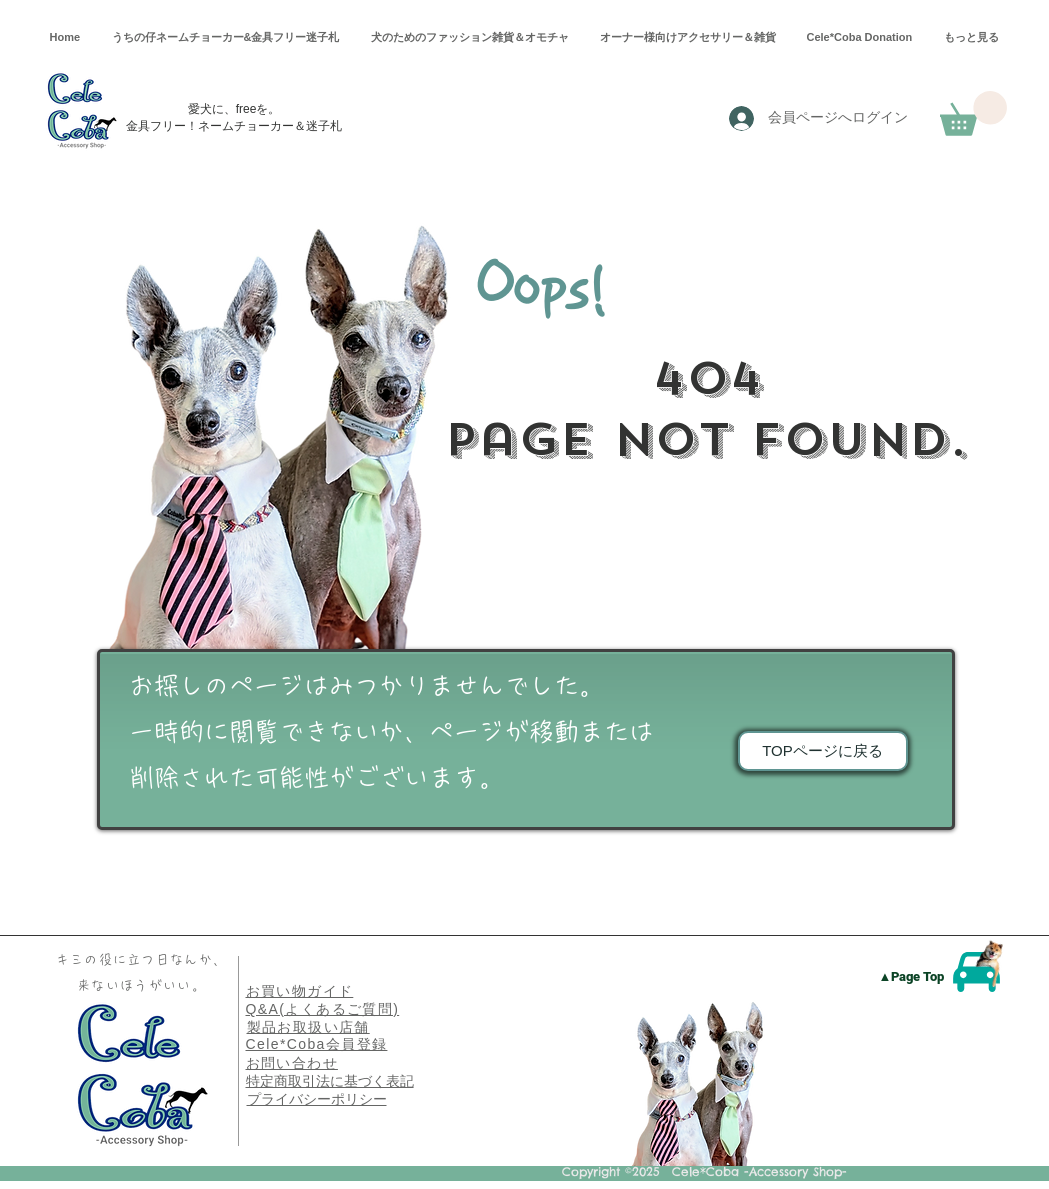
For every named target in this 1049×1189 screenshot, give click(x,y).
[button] (973, 113)
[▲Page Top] (912, 977)
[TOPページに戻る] (823, 751)
